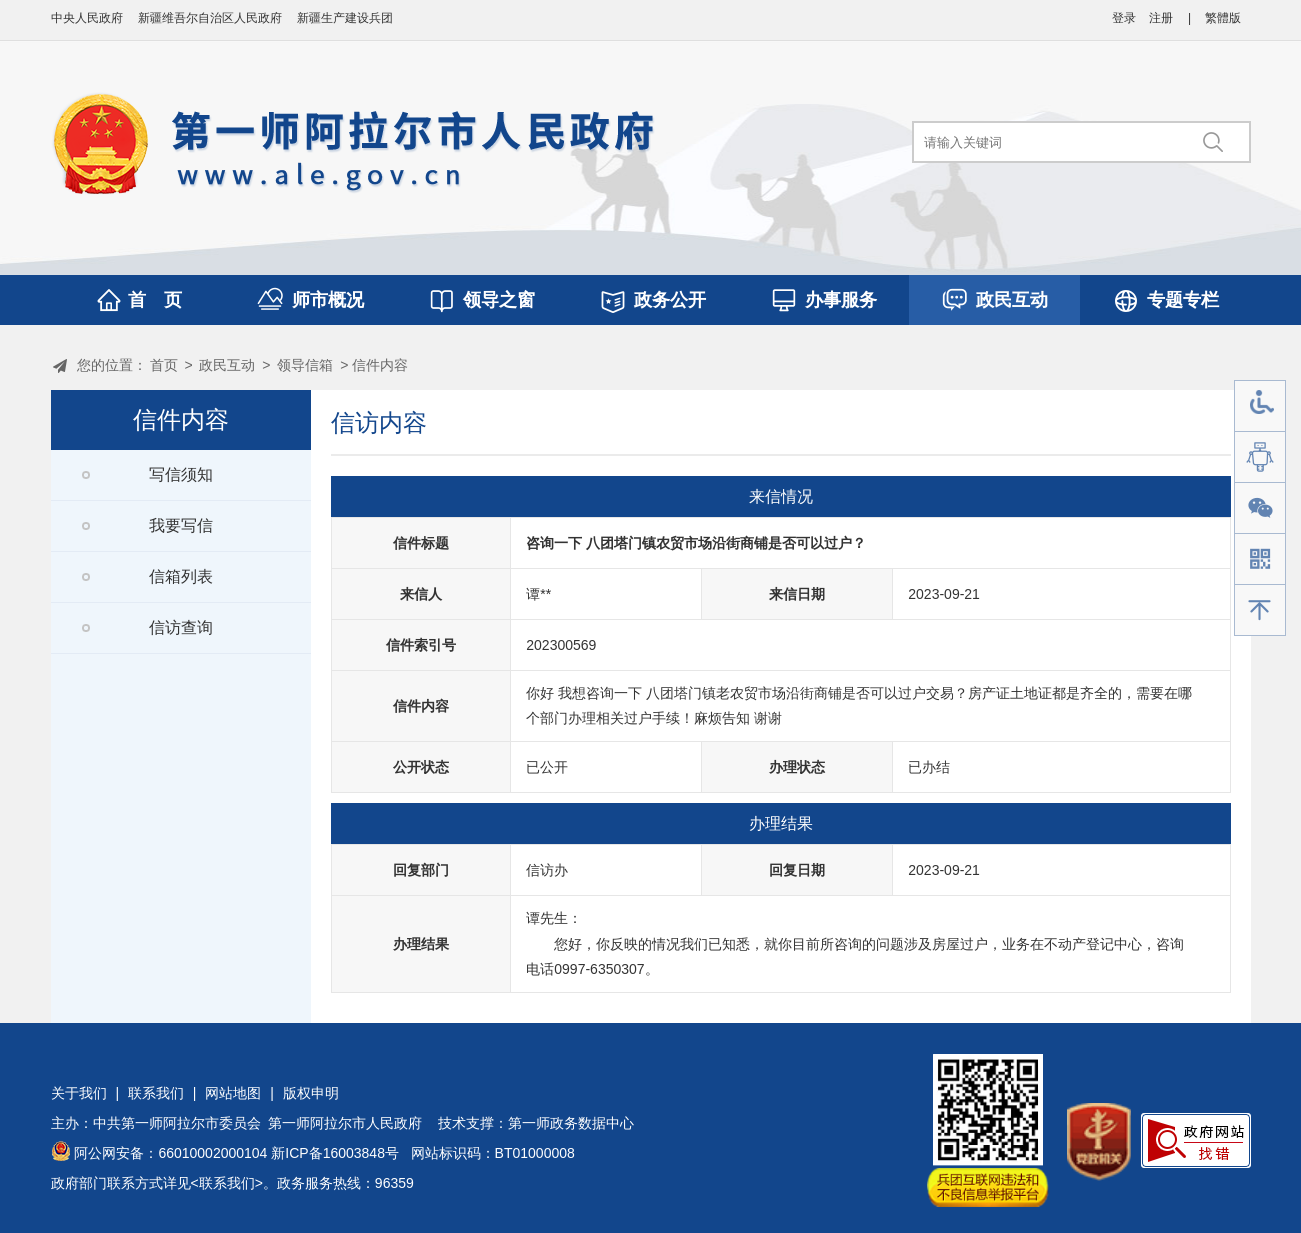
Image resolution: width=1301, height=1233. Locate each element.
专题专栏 (1183, 300)
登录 (1124, 18)
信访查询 (181, 627)
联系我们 (156, 1093)
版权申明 (311, 1093)
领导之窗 (499, 300)
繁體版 (1223, 18)
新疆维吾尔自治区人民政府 (210, 18)
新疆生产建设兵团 (345, 18)
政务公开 (670, 300)
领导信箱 (305, 365)
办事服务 (841, 300)
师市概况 (328, 300)
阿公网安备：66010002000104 (170, 1153)
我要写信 (181, 525)
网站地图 (233, 1093)
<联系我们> (227, 1183)
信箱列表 (181, 576)
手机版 (1260, 559)
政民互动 (1012, 300)
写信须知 (181, 474)
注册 (1161, 18)
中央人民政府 (87, 18)
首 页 (155, 300)
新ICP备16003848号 (335, 1153)
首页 (164, 365)
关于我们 (79, 1093)
